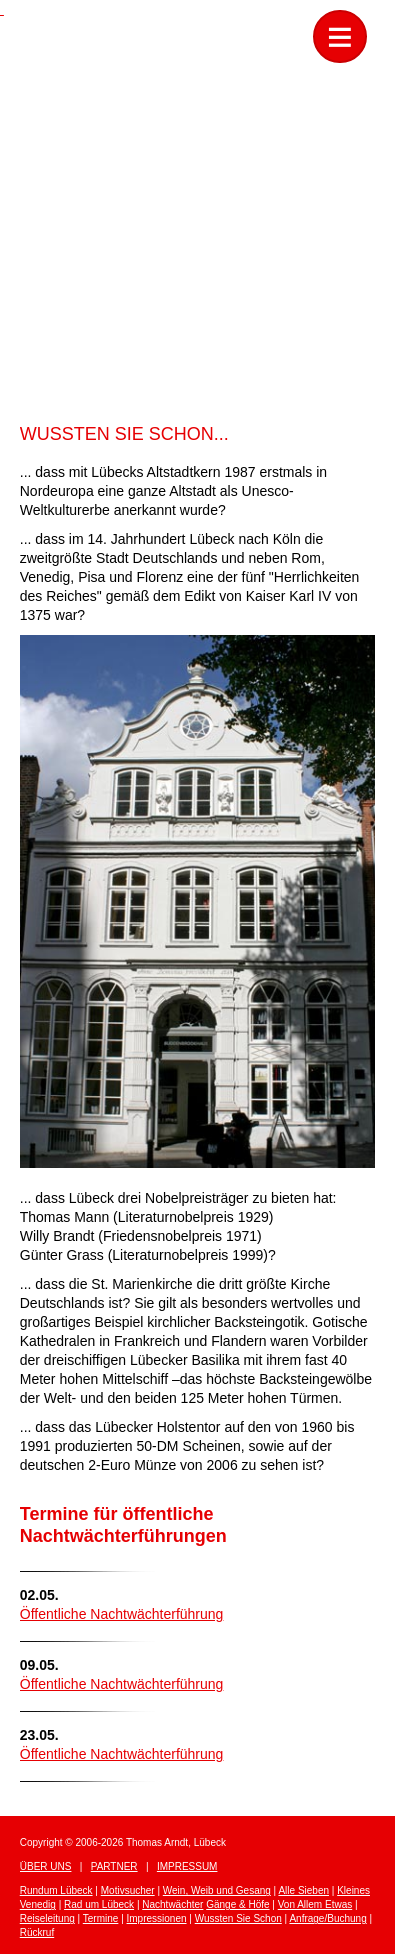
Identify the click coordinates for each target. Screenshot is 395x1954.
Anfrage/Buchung (327, 1918)
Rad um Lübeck (99, 1904)
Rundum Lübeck (56, 1890)
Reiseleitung (47, 1918)
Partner (114, 1866)
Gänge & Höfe (237, 1904)
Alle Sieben (303, 1890)
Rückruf (37, 1932)
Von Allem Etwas (315, 1904)
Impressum (187, 1866)
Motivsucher (128, 1890)
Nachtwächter (172, 1904)
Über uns (46, 1866)
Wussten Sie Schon (238, 1918)
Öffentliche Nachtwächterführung (122, 1614)
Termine (101, 1918)
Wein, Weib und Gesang (217, 1890)
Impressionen (157, 1918)
